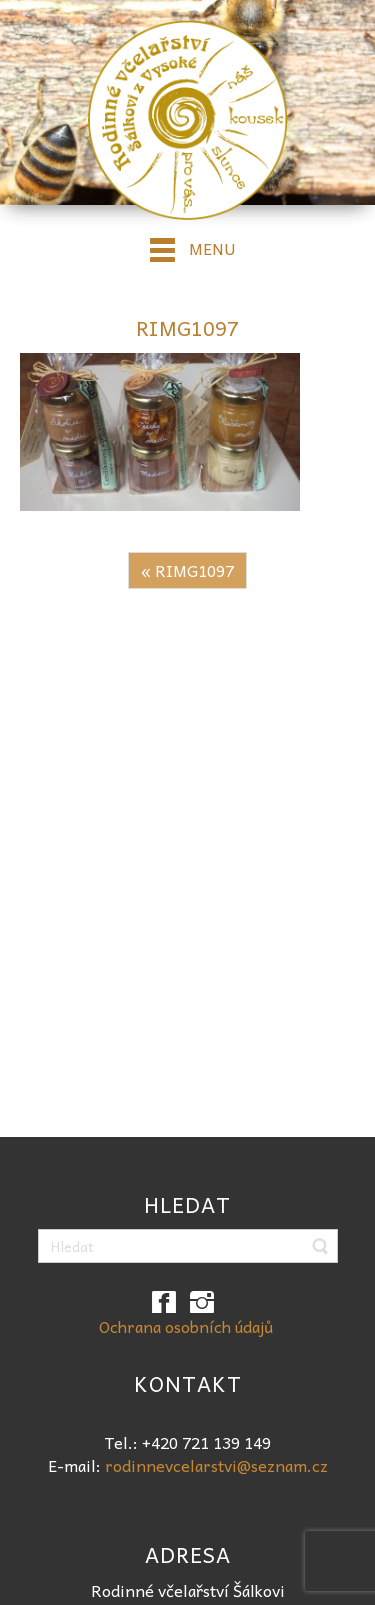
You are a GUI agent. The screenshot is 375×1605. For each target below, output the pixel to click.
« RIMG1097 (187, 570)
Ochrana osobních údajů (186, 1326)
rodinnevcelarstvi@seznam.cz (216, 1465)
